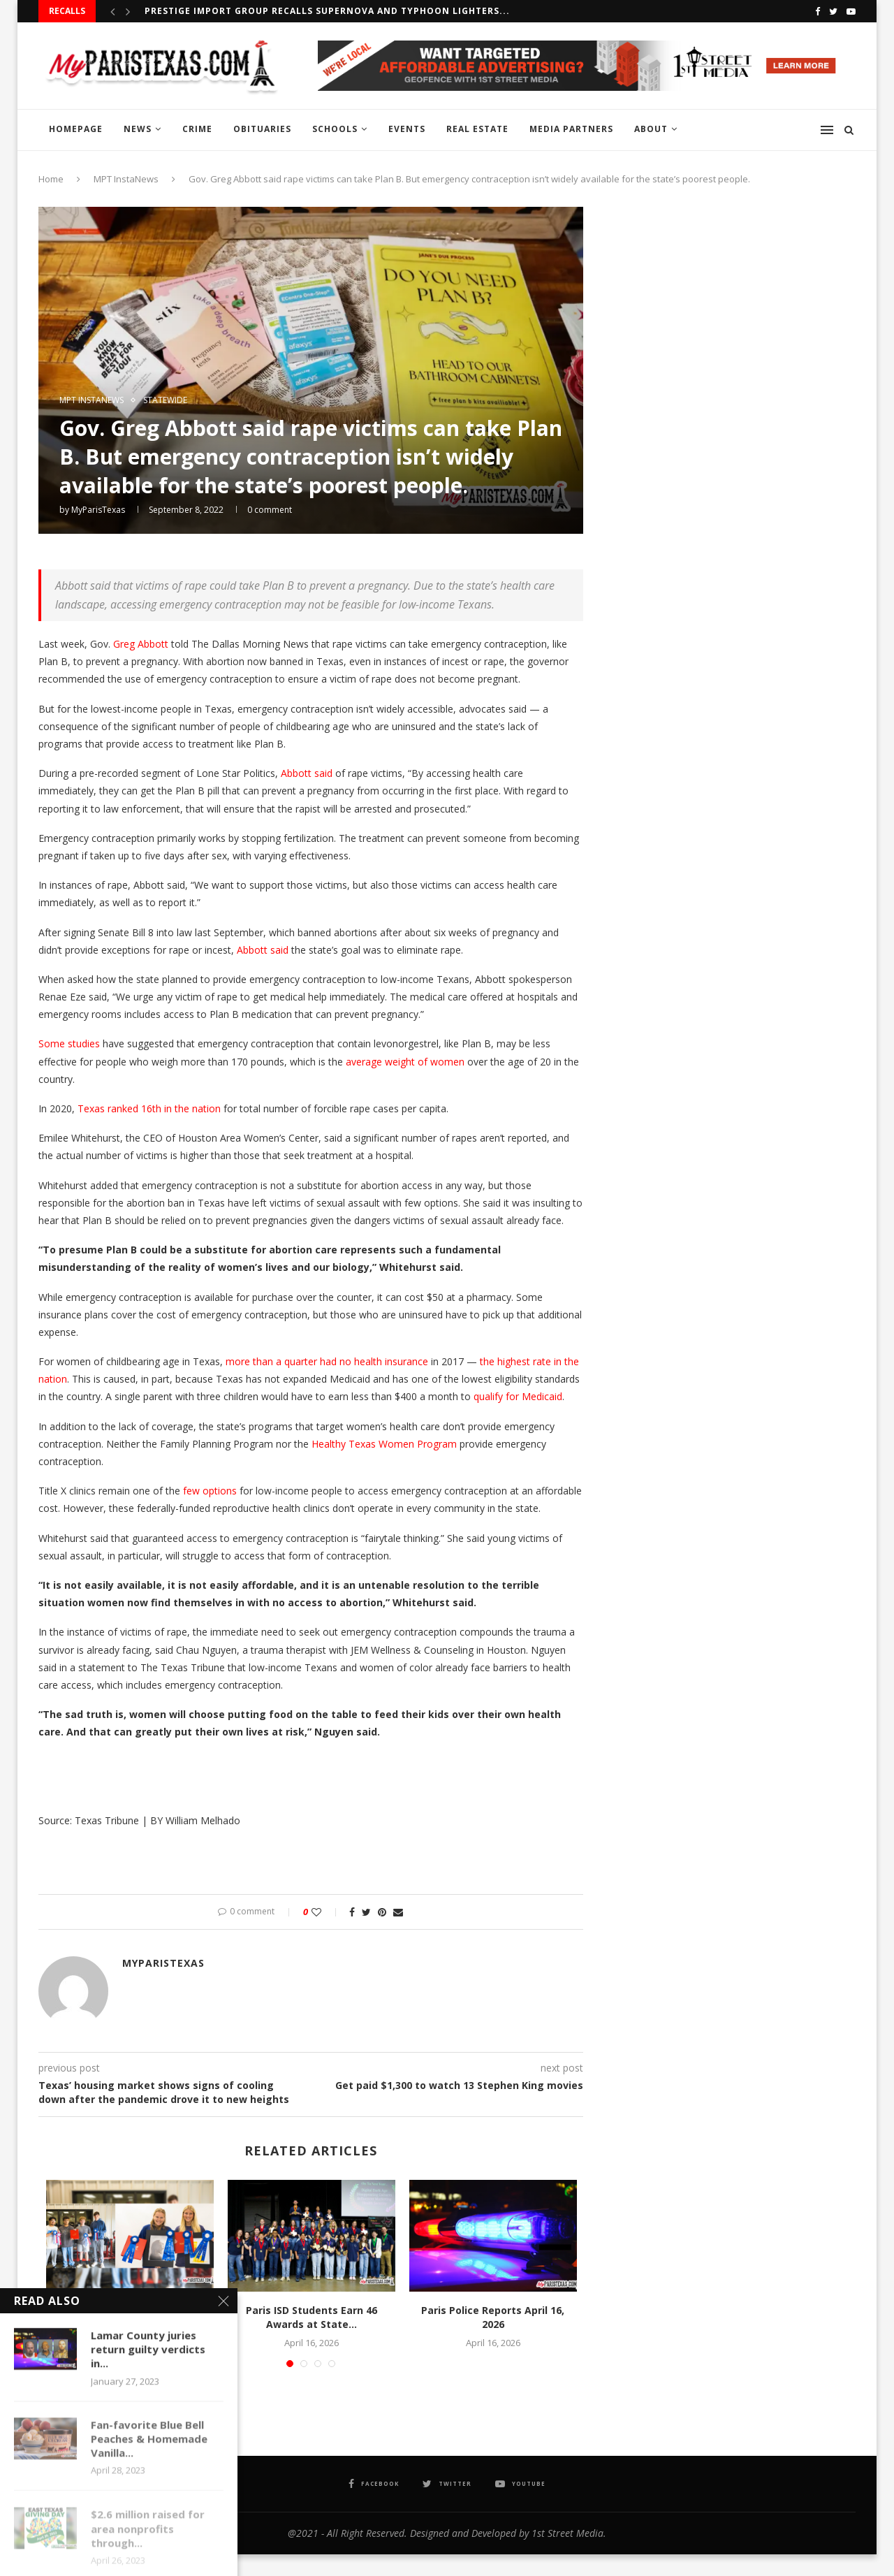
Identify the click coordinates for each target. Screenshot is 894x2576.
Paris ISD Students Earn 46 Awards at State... (311, 2317)
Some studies (69, 1043)
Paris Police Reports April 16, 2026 (492, 2317)
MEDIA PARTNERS (571, 129)
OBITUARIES (262, 129)
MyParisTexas (98, 510)
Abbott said (306, 773)
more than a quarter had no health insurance (327, 1361)
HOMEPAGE (76, 129)
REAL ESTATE (477, 129)
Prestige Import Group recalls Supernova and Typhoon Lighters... (327, 11)
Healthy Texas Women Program (384, 1443)
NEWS (138, 129)
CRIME (197, 129)
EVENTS (406, 129)
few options (210, 1490)
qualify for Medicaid (518, 1396)
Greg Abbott (140, 643)
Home (51, 179)
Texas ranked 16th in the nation (149, 1108)
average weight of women (405, 1061)
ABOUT (651, 129)
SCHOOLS (335, 129)
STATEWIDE (165, 400)
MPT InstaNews (126, 179)
